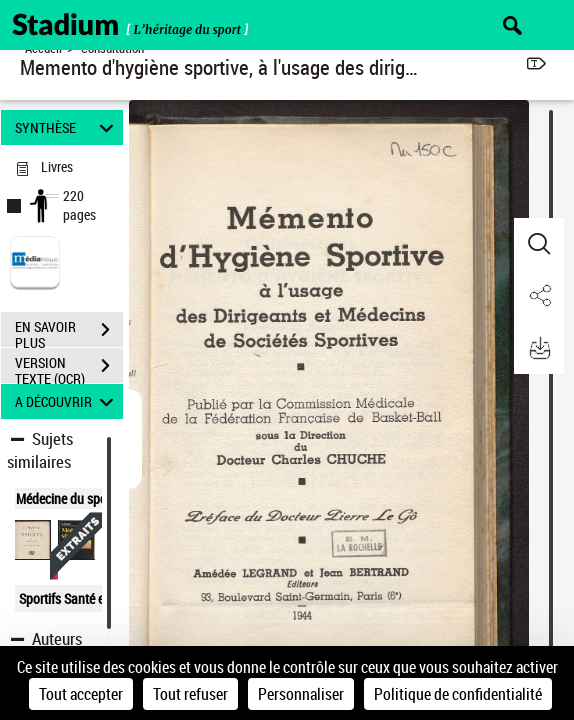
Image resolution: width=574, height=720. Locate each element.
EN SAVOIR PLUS (69, 332)
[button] (539, 244)
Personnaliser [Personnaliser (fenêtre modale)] (301, 694)
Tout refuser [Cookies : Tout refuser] (190, 694)
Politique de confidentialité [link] (458, 694)
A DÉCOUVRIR (67, 401)
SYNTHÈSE (67, 127)
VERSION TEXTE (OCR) (69, 368)
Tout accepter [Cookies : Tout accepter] (81, 694)
